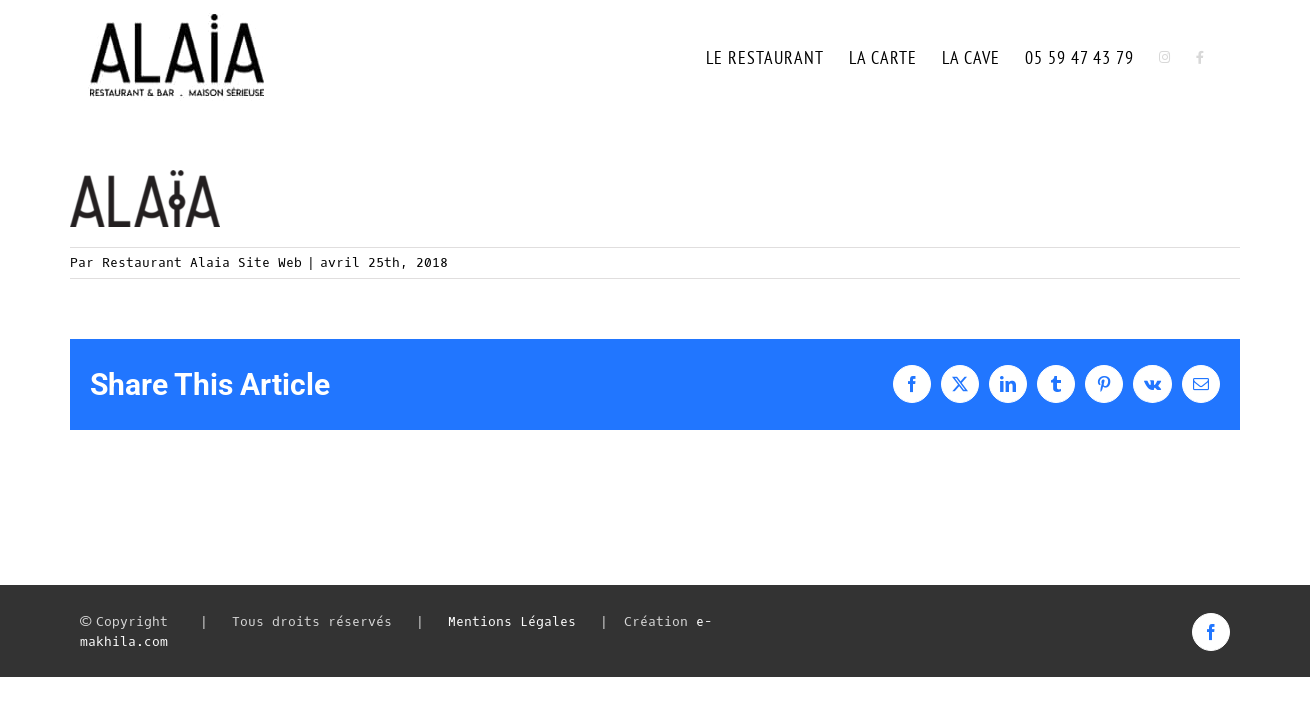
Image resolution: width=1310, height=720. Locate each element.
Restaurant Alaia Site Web (202, 262)
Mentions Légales (512, 621)
